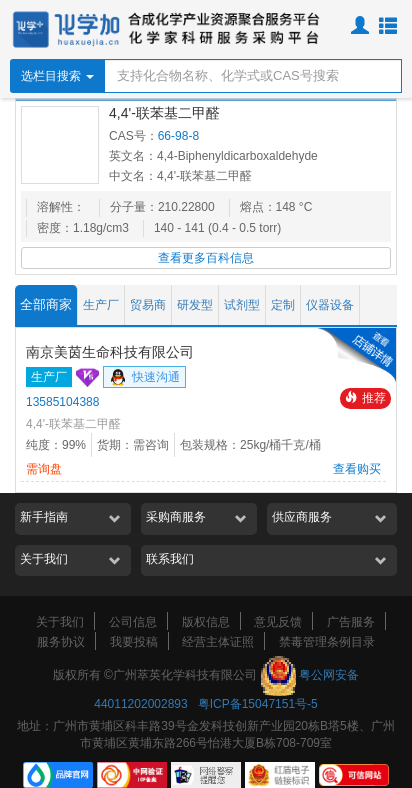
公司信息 (133, 622)
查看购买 (357, 469)
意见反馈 (278, 622)
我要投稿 (134, 642)
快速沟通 (144, 378)
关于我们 (60, 622)
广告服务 (351, 622)
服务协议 (61, 642)
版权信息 (206, 622)
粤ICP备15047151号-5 (258, 704)
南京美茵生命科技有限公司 (110, 352)
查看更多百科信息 (206, 258)
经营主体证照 (218, 642)
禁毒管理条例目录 (327, 642)
